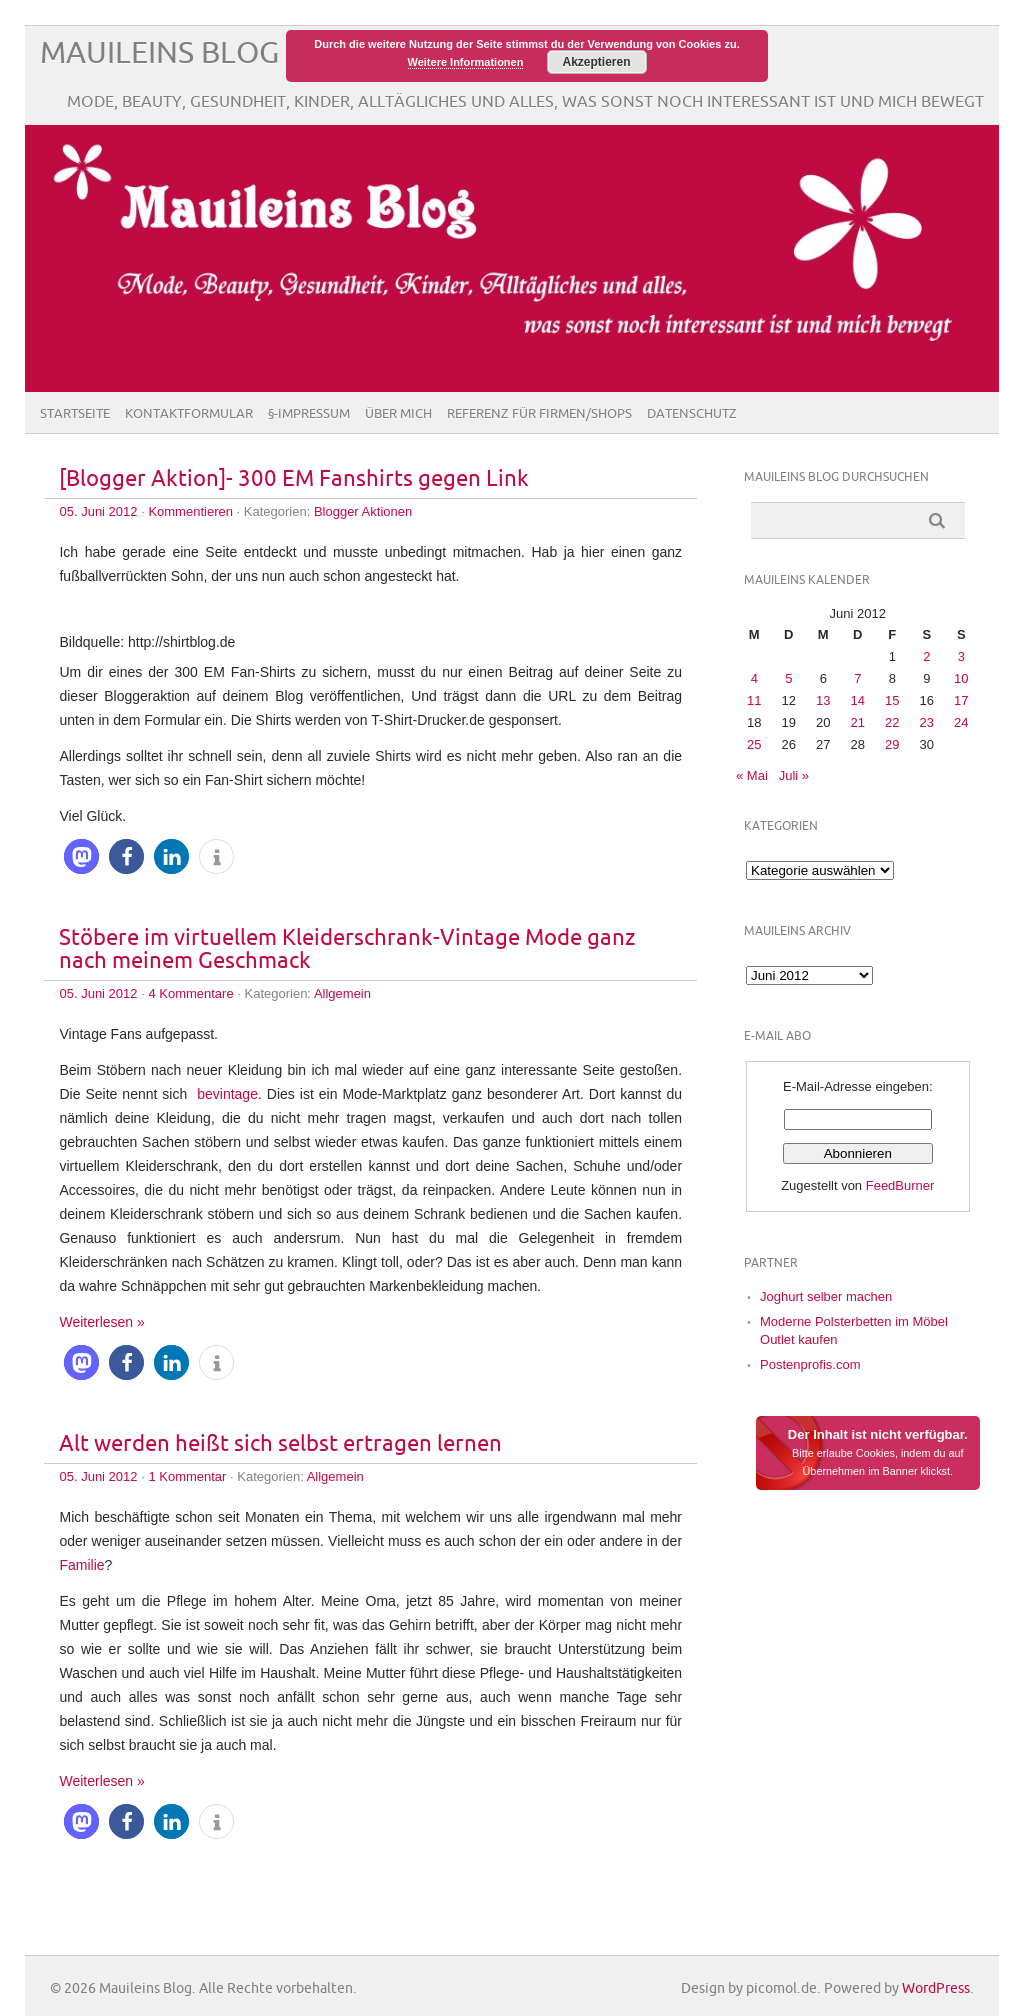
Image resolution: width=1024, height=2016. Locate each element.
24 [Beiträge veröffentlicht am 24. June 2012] (961, 722)
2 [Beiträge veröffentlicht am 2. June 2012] (926, 656)
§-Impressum (309, 414)
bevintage (227, 1094)
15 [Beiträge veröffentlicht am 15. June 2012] (892, 700)
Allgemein (342, 993)
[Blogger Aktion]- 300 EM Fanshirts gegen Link (294, 479)
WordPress (936, 1988)
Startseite (75, 414)
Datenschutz (692, 414)
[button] (81, 856)
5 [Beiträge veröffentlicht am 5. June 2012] (788, 678)
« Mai (752, 775)
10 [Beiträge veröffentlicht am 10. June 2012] (961, 678)
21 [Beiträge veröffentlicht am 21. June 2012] (858, 722)
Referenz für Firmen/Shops (539, 414)
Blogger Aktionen (363, 511)
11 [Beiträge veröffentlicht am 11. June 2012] (754, 700)
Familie (81, 1565)
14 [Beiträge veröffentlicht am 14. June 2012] (858, 700)
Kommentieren (190, 511)
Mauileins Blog (159, 53)
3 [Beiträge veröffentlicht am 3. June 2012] (961, 656)
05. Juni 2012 (98, 511)
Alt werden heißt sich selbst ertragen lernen (280, 1444)
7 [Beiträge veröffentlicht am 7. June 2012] (857, 678)
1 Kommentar (187, 1476)
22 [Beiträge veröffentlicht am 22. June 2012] (892, 722)
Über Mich (398, 414)
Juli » (794, 775)
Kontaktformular (189, 414)
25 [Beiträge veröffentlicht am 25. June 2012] (754, 744)
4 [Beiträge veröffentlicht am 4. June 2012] (754, 678)
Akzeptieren (596, 62)
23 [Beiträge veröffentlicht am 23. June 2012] (927, 722)
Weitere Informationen (466, 62)
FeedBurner (900, 1185)
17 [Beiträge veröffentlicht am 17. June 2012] (961, 700)
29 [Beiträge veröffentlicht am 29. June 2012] (892, 744)
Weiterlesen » (101, 1322)
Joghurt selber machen (826, 1296)
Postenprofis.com (810, 1364)
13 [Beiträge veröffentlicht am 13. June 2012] (823, 700)
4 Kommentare (190, 993)
